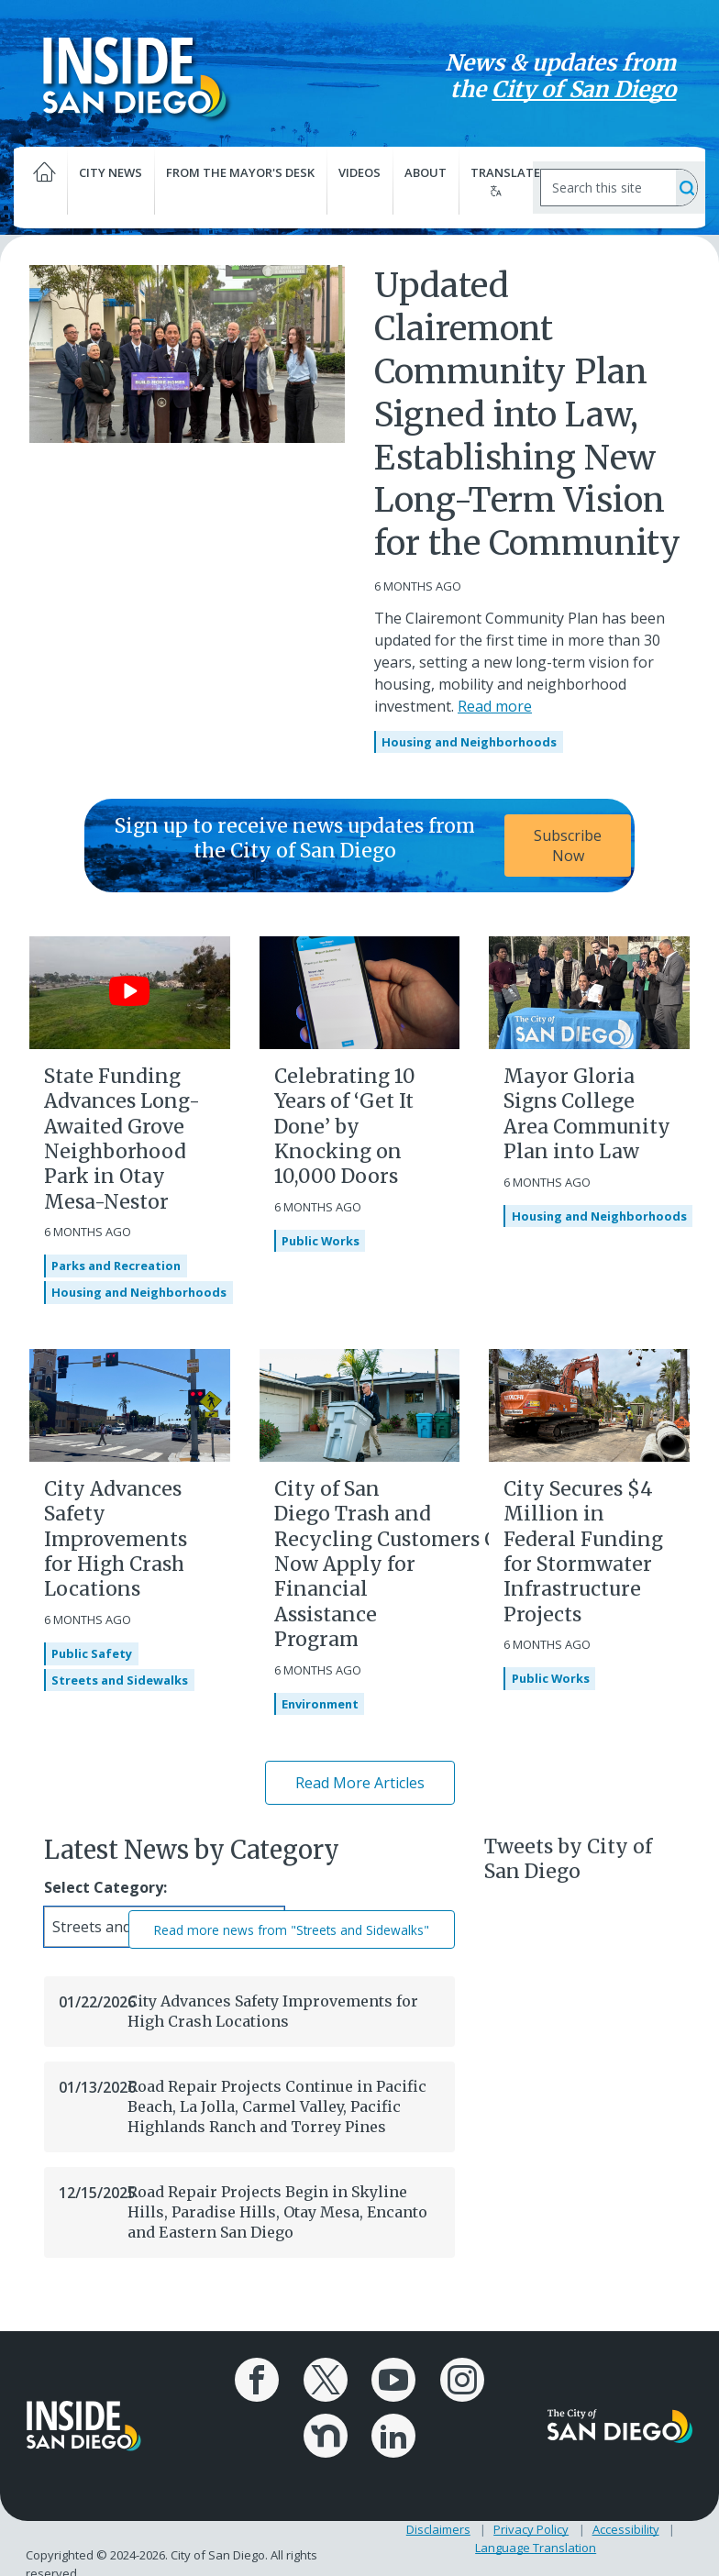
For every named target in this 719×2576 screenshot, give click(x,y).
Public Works (321, 1241)
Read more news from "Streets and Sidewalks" (291, 1930)
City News (111, 182)
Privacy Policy (531, 2528)
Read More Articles (360, 1783)
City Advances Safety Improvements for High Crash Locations (115, 1538)
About (425, 172)
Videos (359, 172)
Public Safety (91, 1653)
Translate (501, 180)
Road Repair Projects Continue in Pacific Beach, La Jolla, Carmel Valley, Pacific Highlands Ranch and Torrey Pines (276, 2107)
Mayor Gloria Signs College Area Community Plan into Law (586, 1114)
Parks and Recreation (116, 1266)
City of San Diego (583, 89)
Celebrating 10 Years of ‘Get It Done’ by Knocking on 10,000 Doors (344, 1126)
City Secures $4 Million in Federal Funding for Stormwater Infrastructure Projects (583, 1551)
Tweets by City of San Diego (568, 1859)
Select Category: (105, 1887)
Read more (495, 706)
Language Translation (535, 2545)
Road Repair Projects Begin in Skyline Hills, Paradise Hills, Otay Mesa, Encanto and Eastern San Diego (277, 2212)
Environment (320, 1704)
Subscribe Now (568, 845)
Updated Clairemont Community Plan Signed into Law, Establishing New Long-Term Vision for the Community (527, 414)
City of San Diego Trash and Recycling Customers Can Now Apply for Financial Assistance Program (398, 1564)
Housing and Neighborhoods (469, 742)
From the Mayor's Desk (241, 182)
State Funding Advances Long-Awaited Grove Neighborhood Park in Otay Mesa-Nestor (122, 1138)
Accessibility (625, 2528)
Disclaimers (438, 2528)
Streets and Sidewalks (119, 1680)
